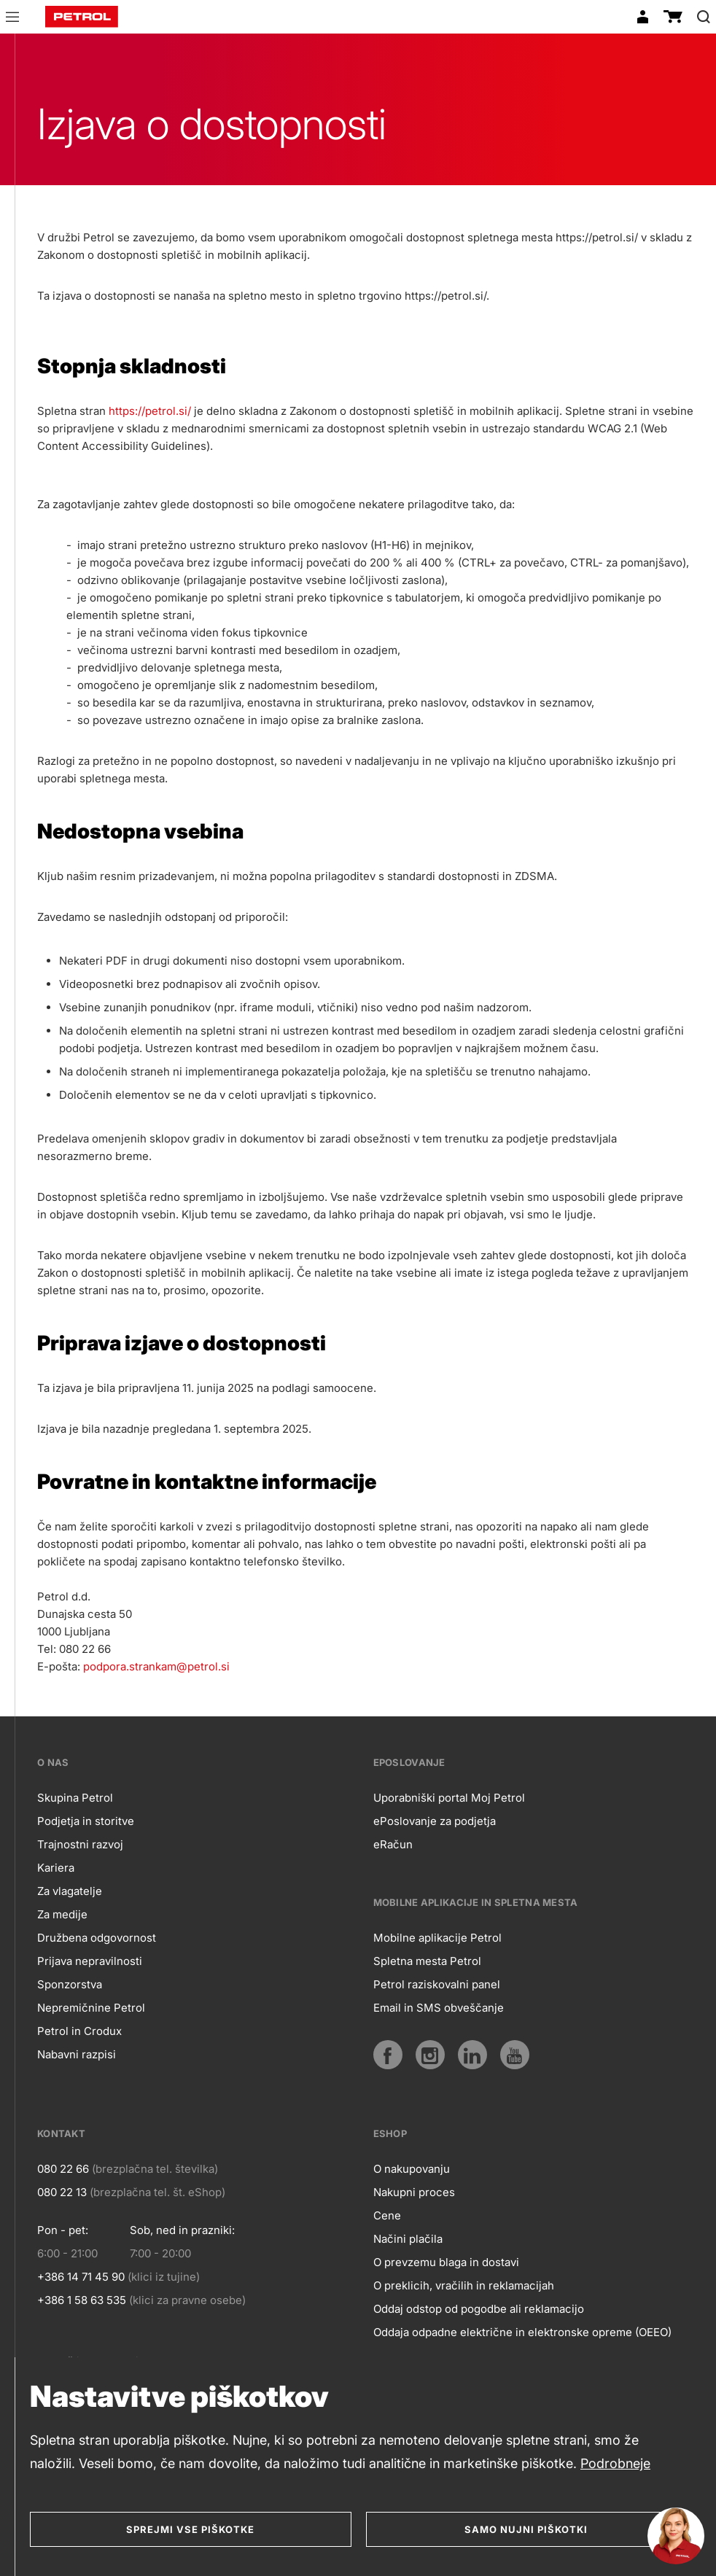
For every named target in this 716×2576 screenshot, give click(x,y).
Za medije (62, 1914)
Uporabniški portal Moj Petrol (449, 1798)
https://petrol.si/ (150, 411)
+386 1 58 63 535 (81, 2300)
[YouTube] (514, 2054)
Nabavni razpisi (76, 2054)
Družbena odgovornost (96, 1938)
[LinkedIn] (472, 2054)
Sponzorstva (69, 1984)
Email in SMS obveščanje (438, 2008)
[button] (12, 19)
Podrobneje (615, 2463)
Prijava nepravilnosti (89, 1961)
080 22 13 (62, 2192)
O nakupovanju (411, 2169)
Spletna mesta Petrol (427, 1961)
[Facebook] (387, 2054)
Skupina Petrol (75, 1798)
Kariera (55, 1868)
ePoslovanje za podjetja (434, 1821)
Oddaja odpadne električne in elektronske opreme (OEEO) (522, 2332)
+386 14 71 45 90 (81, 2277)
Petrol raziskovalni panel (436, 1984)
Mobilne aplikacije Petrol (437, 1938)
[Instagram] (430, 2054)
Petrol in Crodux (79, 2031)
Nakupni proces (414, 2192)
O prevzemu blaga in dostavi (446, 2262)
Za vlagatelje (69, 1891)
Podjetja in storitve (85, 1821)
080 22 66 (63, 2169)
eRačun (393, 1844)
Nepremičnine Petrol (91, 2008)
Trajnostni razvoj (80, 1844)
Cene (387, 2215)
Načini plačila (408, 2239)
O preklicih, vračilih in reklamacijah (463, 2285)
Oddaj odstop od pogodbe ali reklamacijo (478, 2309)
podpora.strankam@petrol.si (156, 1666)
